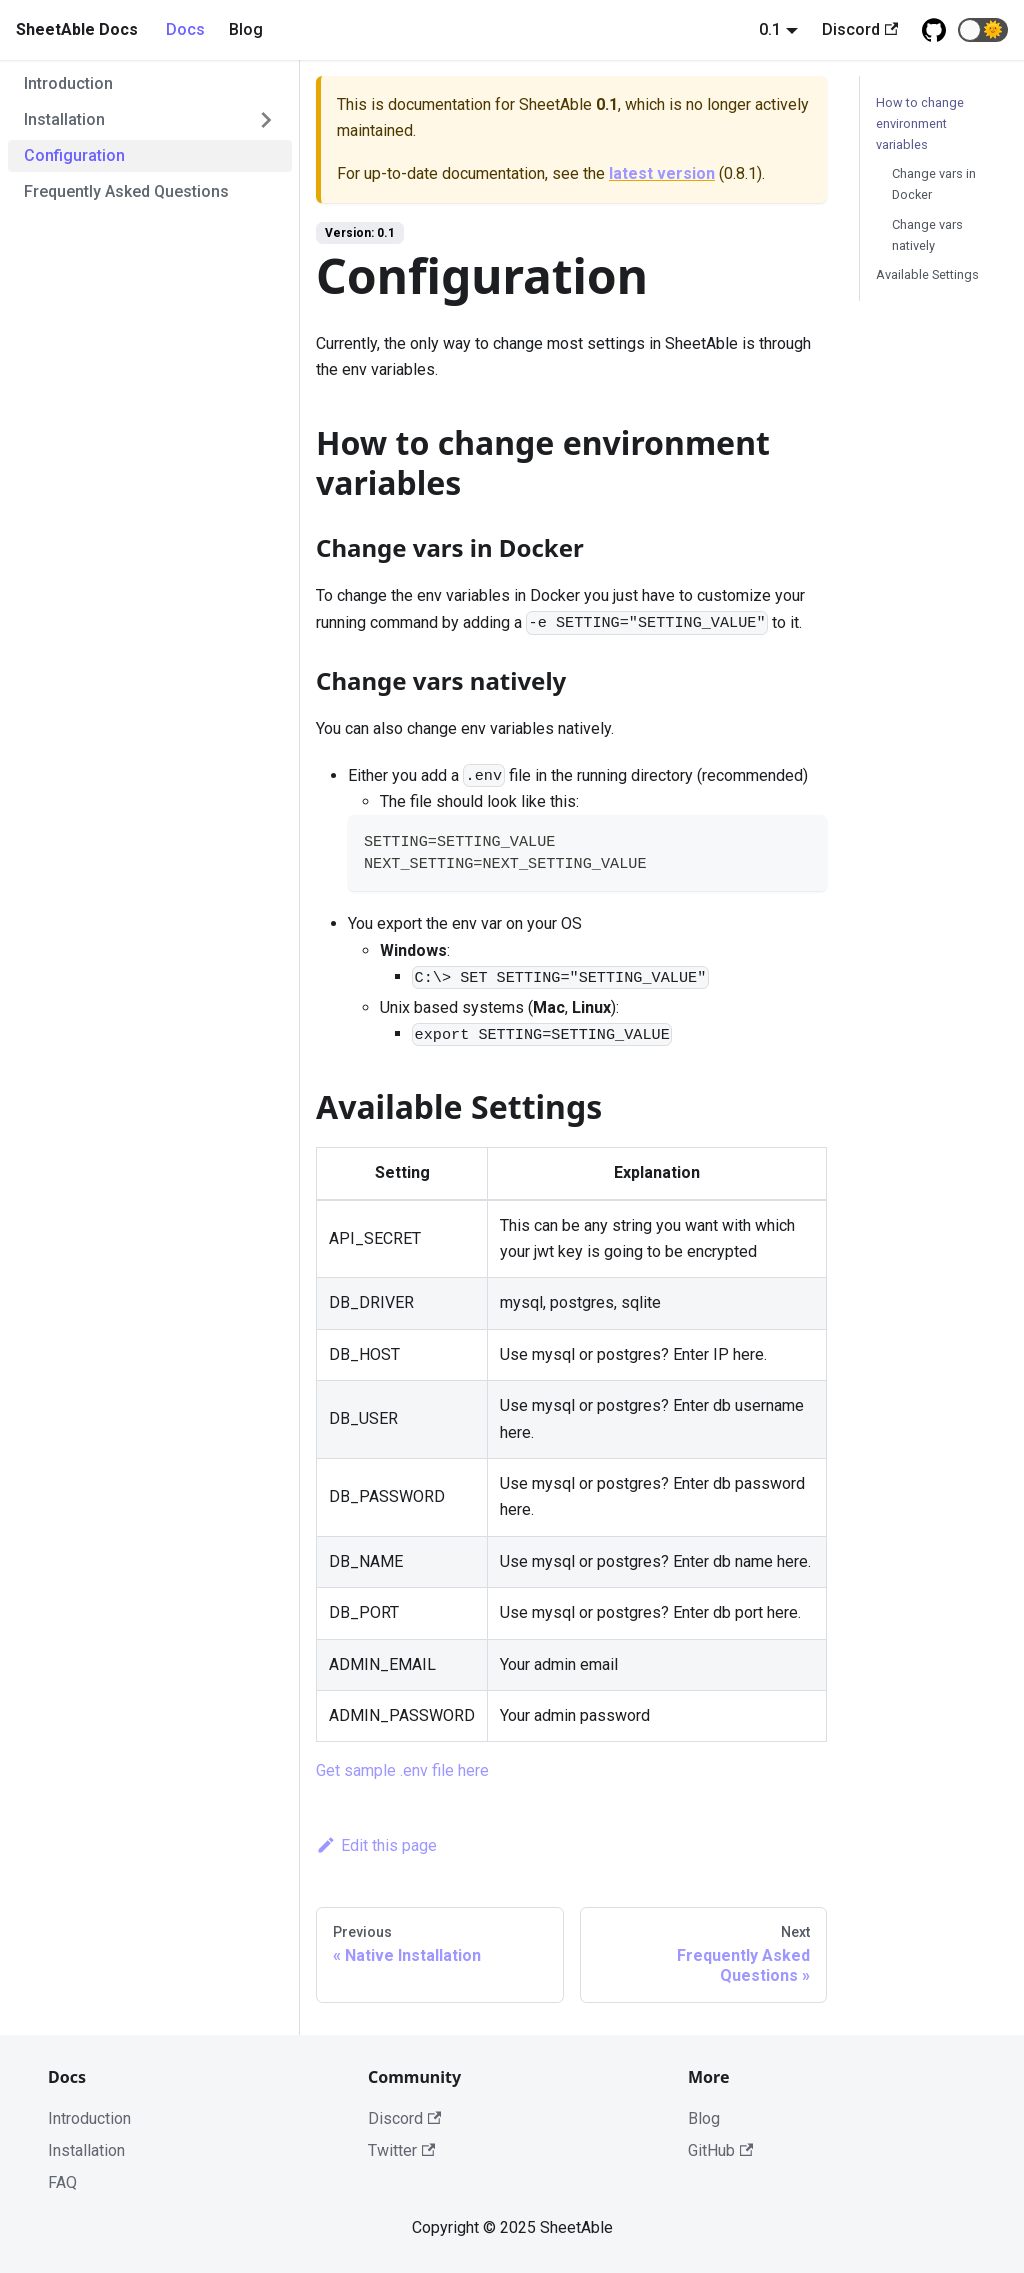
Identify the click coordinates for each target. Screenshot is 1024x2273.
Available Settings (927, 274)
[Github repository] (934, 30)
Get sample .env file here (402, 1770)
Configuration (74, 155)
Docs (185, 29)
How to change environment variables (920, 123)
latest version (662, 173)
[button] (983, 30)
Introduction (68, 83)
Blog (246, 29)
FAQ (62, 2182)
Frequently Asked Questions (126, 191)
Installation (64, 119)
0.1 (770, 29)
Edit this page (376, 1845)
